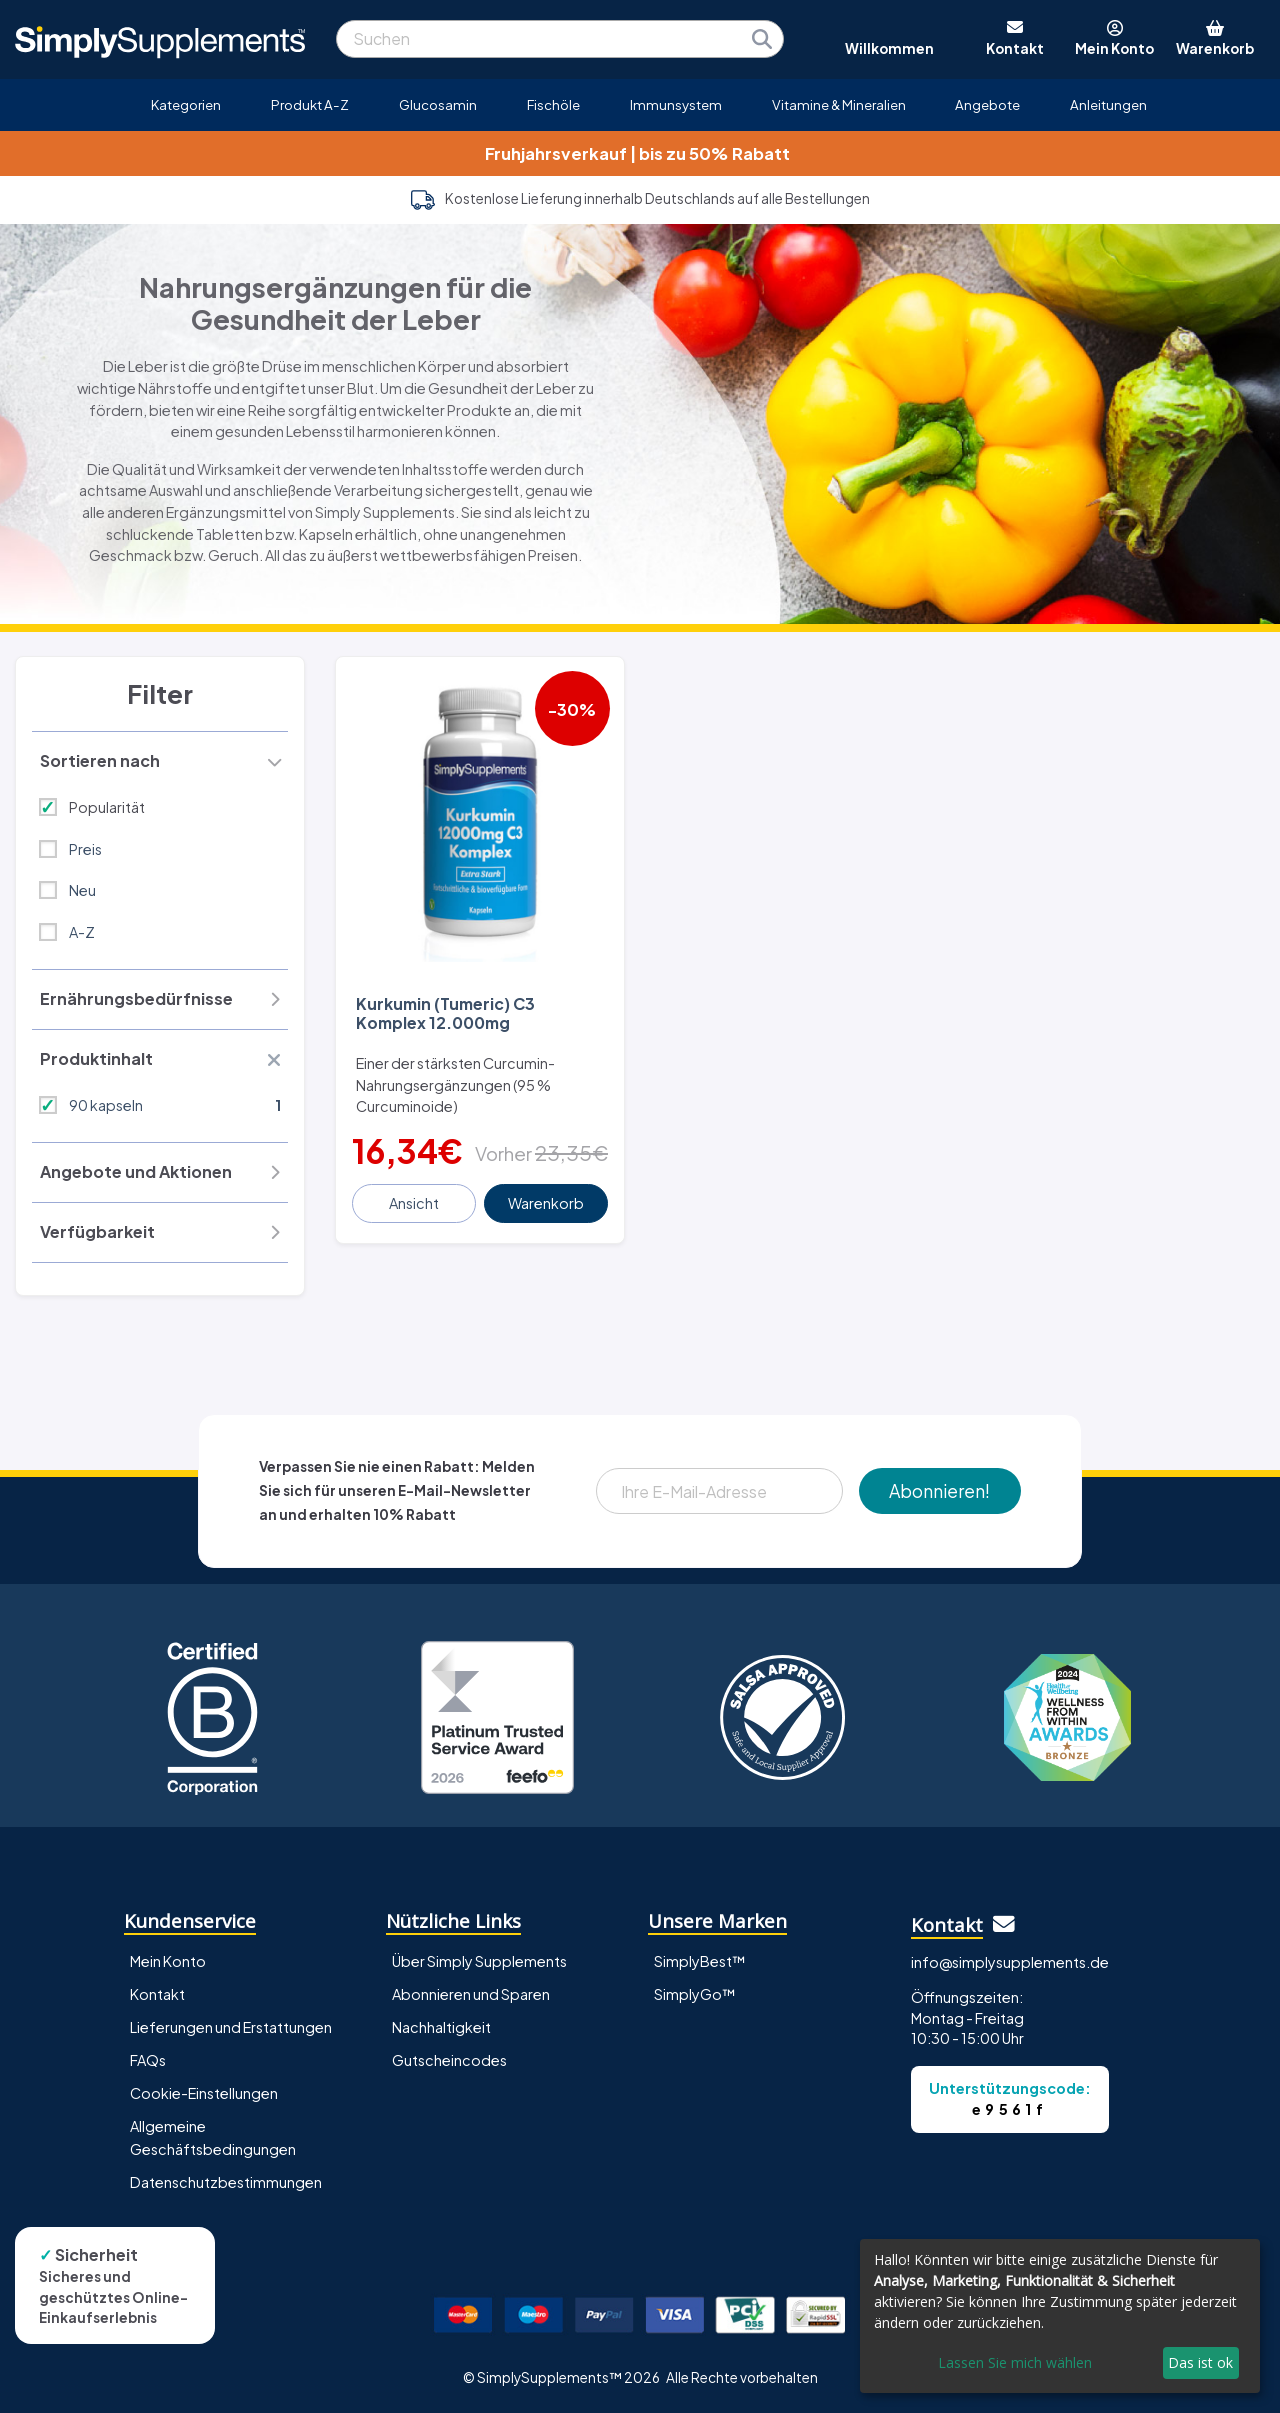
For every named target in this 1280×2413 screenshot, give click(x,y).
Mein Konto (168, 1961)
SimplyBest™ (700, 1961)
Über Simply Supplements (479, 1961)
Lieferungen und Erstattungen (231, 2027)
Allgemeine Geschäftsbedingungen (213, 2137)
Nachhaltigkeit (441, 2027)
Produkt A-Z (310, 104)
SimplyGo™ (695, 1994)
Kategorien (186, 104)
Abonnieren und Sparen (471, 1994)
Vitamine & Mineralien (839, 104)
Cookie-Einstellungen (204, 2093)
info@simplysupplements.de (1010, 1962)
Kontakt (157, 1994)
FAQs (148, 2060)
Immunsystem (676, 104)
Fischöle (553, 104)
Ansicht (414, 1203)
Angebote (987, 104)
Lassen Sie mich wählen (1015, 2362)
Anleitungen (1108, 104)
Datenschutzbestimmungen (226, 2182)
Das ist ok (1200, 2362)
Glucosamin (438, 104)
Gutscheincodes (449, 2060)
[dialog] (1060, 2316)
